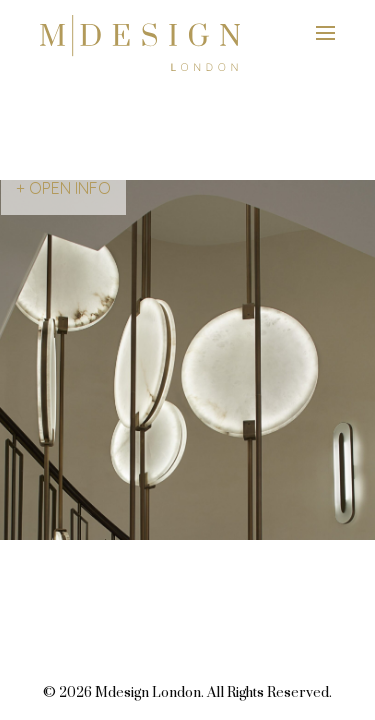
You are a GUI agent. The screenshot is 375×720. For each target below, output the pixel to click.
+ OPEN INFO (63, 188)
